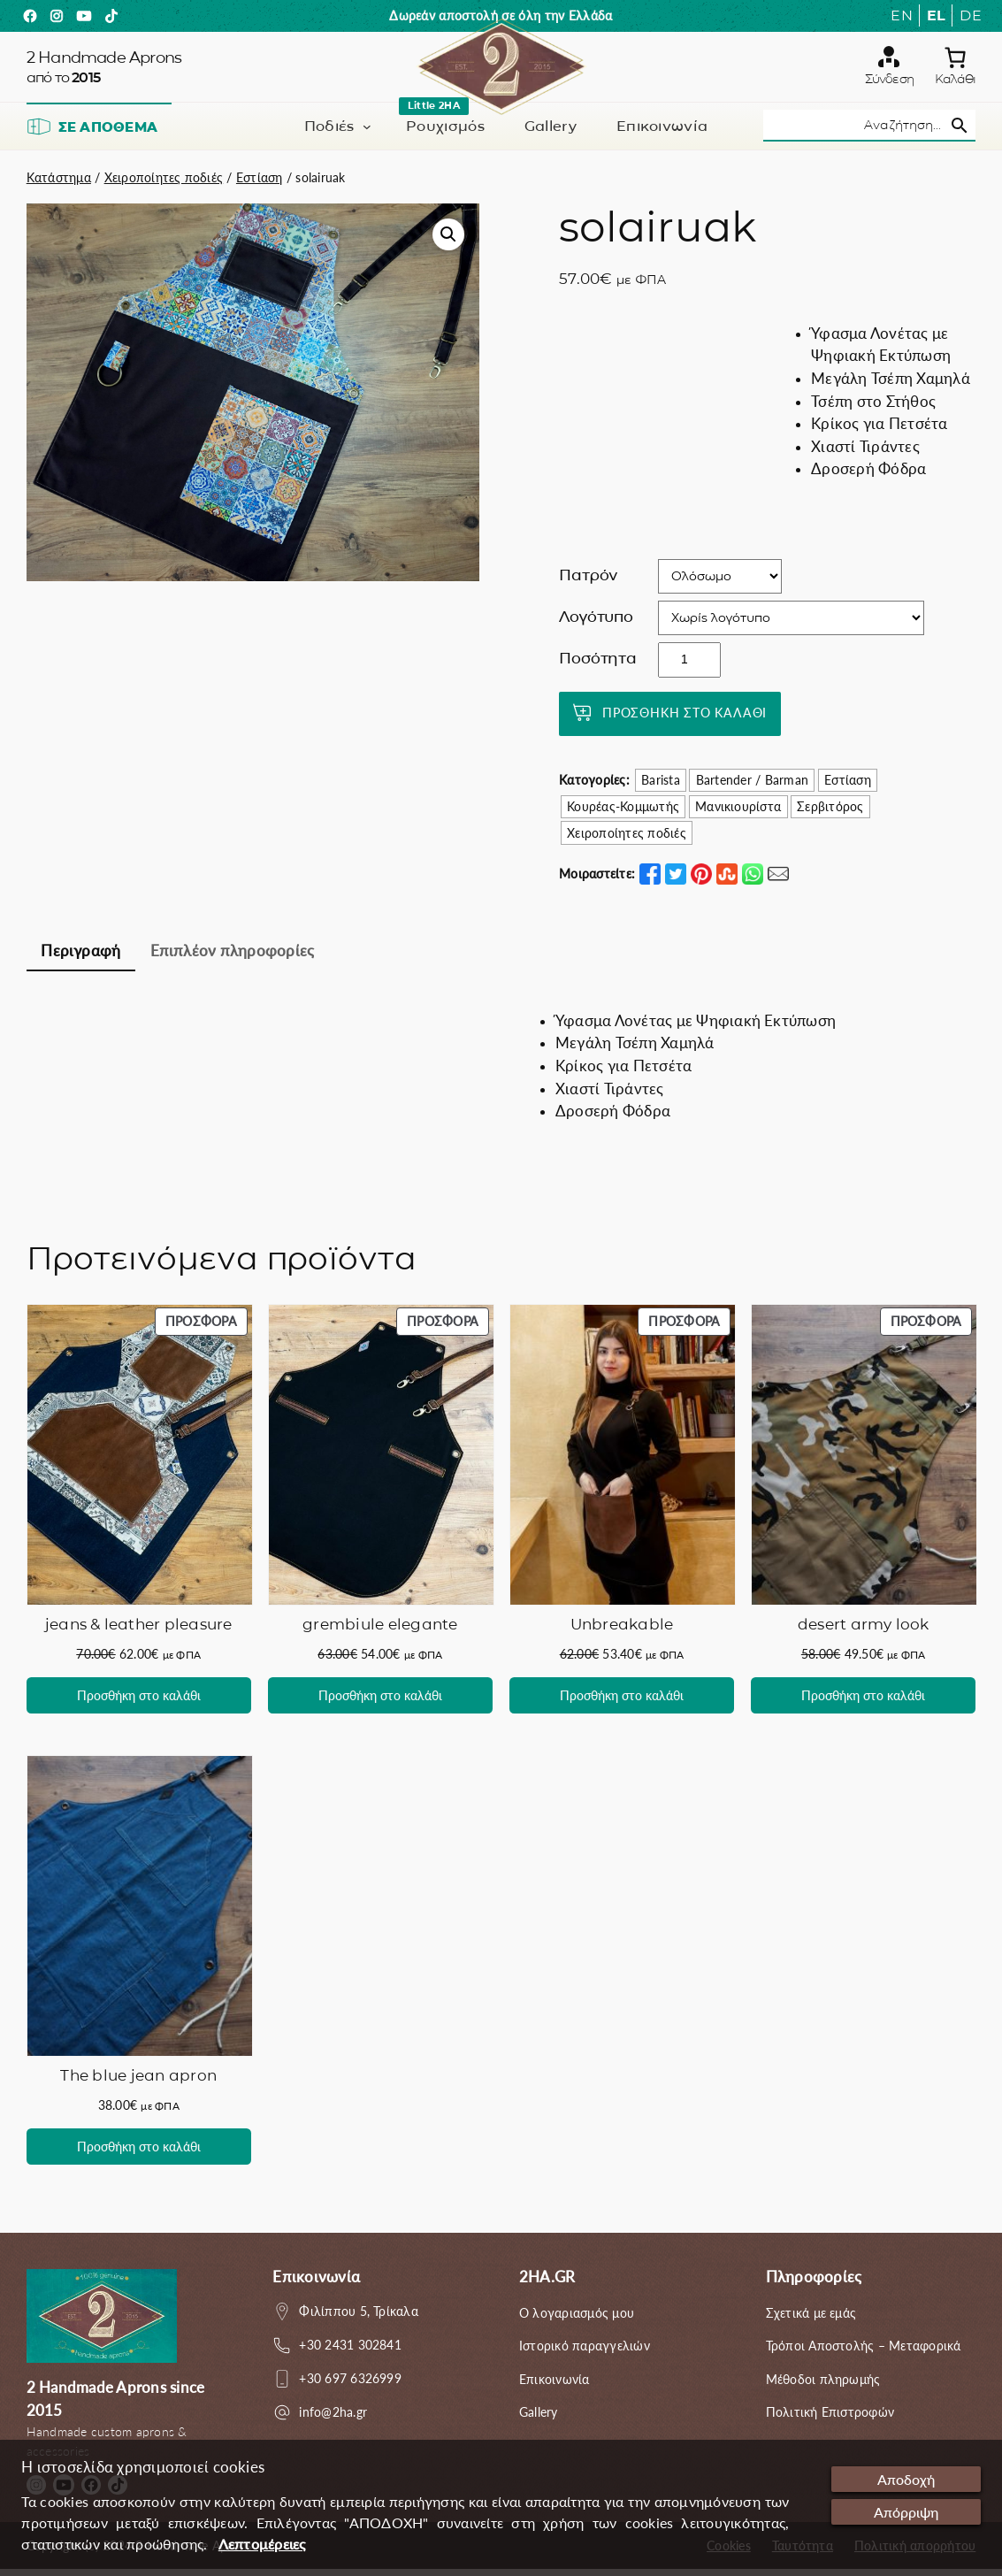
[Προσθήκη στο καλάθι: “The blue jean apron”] (139, 2153)
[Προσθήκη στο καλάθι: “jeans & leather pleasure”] (139, 1702)
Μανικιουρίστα (738, 813)
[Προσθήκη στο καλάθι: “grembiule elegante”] (380, 1702)
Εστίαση (259, 183)
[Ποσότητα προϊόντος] (689, 666)
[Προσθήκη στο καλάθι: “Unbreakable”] (621, 1702)
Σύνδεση (889, 82)
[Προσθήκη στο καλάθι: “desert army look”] (863, 1702)
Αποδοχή (903, 2479)
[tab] (81, 958)
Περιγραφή (80, 957)
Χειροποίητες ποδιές (164, 183)
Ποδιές (329, 132)
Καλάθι (955, 82)
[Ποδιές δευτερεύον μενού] (367, 132)
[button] (448, 241)
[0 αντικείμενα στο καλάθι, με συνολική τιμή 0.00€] (955, 61)
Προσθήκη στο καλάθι (684, 718)
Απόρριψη (902, 2513)
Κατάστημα (59, 183)
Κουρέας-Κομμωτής (623, 813)
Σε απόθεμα (92, 133)
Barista (660, 786)
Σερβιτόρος (830, 813)
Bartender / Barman (752, 786)
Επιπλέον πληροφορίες (232, 957)
